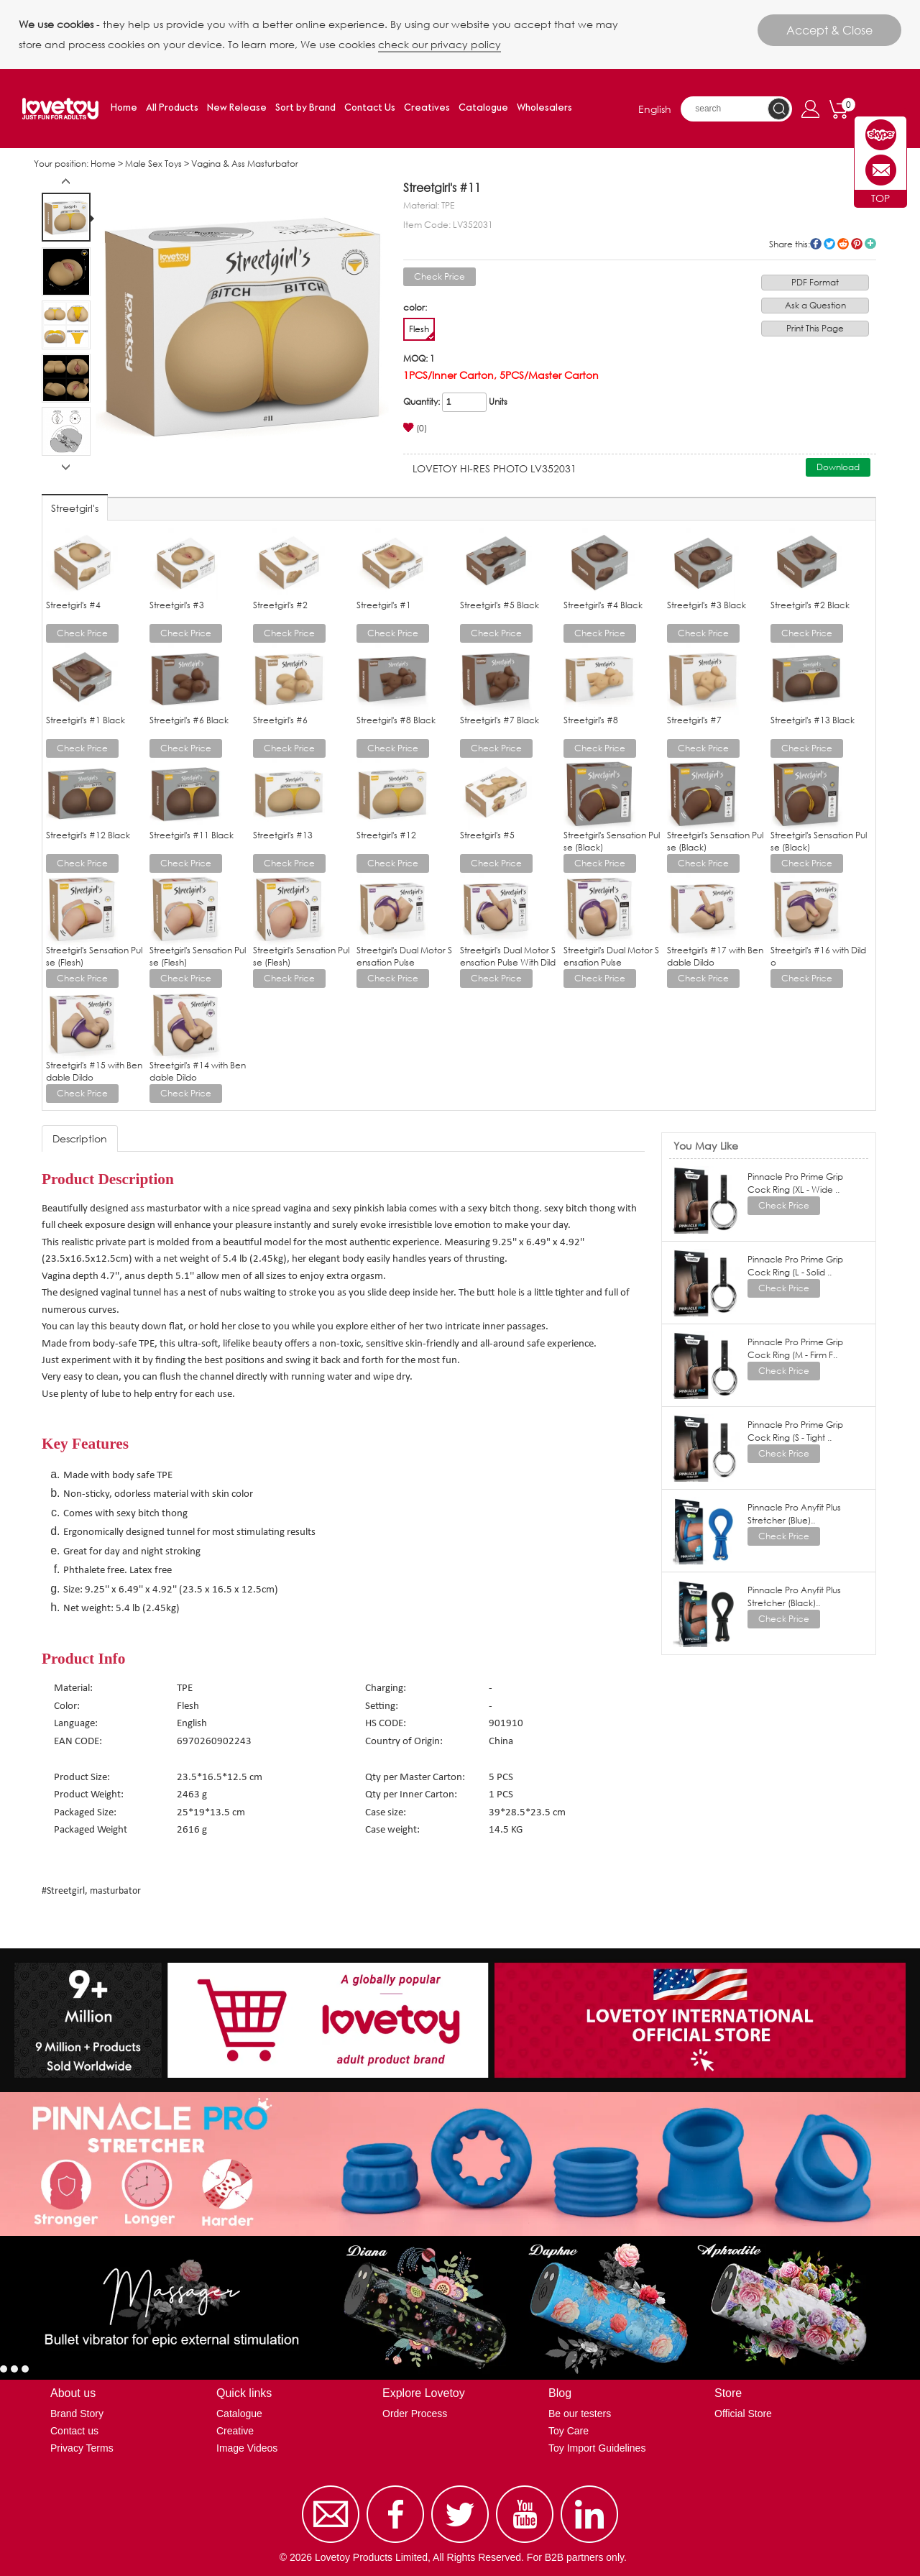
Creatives (427, 108)
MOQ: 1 (419, 358)
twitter (829, 243)
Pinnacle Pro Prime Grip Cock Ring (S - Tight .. (795, 1431)
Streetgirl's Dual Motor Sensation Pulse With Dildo (508, 962)
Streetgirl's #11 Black (192, 835)
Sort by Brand (305, 108)
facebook (816, 243)
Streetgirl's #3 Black (706, 605)
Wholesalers (544, 108)
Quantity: (421, 401)
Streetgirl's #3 (177, 605)
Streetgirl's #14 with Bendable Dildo (198, 1071)
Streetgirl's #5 (487, 835)
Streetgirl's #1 (383, 605)
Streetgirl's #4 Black (603, 605)
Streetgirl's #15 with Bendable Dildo (94, 1071)
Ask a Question (815, 305)
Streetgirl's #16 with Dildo (818, 956)
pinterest (856, 243)
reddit (843, 243)
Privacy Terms (82, 2448)
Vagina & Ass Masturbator (244, 163)
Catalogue (483, 108)
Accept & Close (829, 29)
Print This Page (815, 328)
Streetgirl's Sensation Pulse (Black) (612, 841)
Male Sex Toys (153, 163)
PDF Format (815, 282)
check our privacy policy (439, 44)
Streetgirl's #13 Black (812, 720)
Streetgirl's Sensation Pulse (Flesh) (94, 956)
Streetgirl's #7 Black (499, 720)
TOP (880, 198)
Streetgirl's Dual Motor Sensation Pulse (404, 956)
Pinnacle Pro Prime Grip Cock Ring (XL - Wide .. (795, 1183)
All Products (172, 108)
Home (124, 108)
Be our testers (579, 2413)
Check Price (439, 276)
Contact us (74, 2431)
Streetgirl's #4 (73, 605)
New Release (237, 108)
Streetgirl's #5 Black (499, 605)
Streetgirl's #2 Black (810, 605)
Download (838, 467)
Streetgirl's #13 (283, 835)
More (870, 243)
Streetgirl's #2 (280, 605)
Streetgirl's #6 (280, 720)
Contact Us (369, 108)
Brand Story (77, 2413)
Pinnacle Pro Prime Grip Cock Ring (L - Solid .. (795, 1265)
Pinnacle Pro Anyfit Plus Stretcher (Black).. (794, 1596)
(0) (415, 428)
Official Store (743, 2413)
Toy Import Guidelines (596, 2448)
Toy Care (568, 2431)
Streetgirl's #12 (386, 835)
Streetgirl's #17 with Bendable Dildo (715, 956)
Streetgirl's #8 (591, 720)
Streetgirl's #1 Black (85, 720)
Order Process (414, 2413)
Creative (235, 2431)
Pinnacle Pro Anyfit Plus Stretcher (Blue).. (794, 1513)
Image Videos (246, 2448)
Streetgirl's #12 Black (88, 835)
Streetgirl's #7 (694, 720)
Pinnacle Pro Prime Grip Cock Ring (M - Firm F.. (795, 1348)
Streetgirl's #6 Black (189, 720)
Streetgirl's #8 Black (396, 720)
